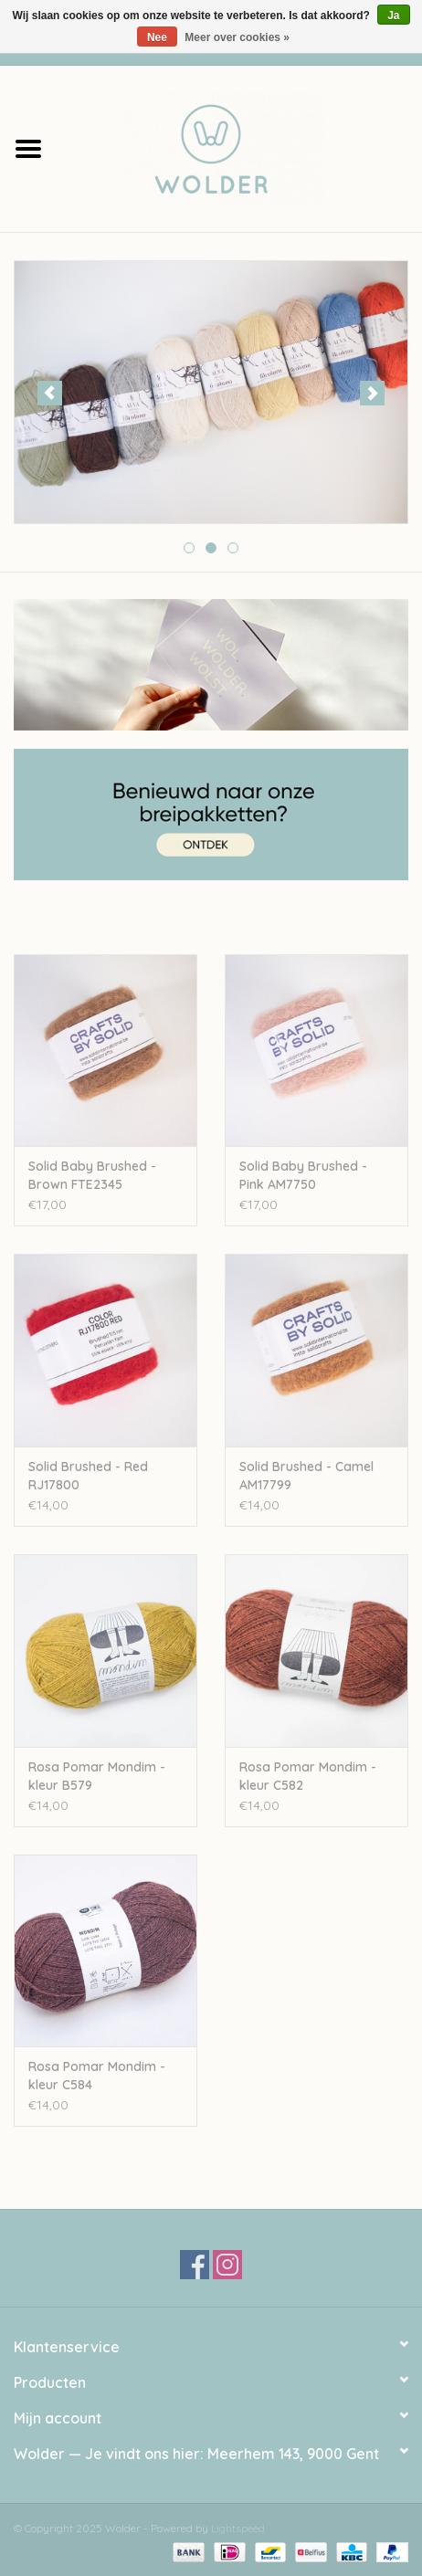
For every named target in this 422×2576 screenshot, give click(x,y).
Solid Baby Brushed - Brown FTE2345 (92, 1175)
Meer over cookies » (237, 37)
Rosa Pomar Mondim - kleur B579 (96, 1776)
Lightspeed (238, 2528)
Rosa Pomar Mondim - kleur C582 (307, 1776)
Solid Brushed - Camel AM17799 (306, 1475)
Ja (393, 15)
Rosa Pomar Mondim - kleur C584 (96, 2075)
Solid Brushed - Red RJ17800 (88, 1475)
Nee (157, 37)
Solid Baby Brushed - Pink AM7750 (303, 1175)
